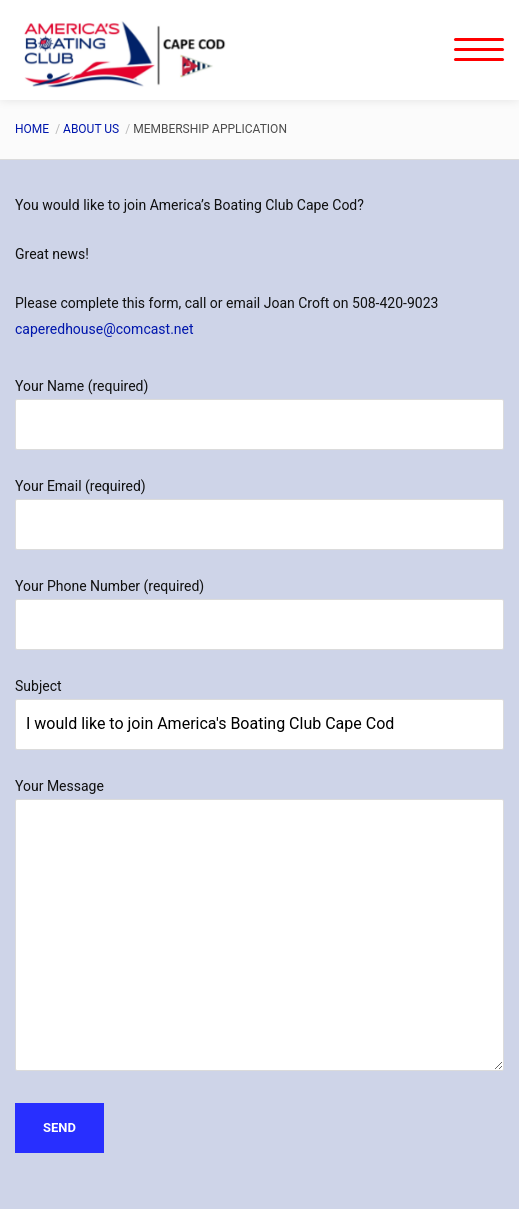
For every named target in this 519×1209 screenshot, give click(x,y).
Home (32, 129)
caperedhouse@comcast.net (104, 329)
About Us (91, 129)
